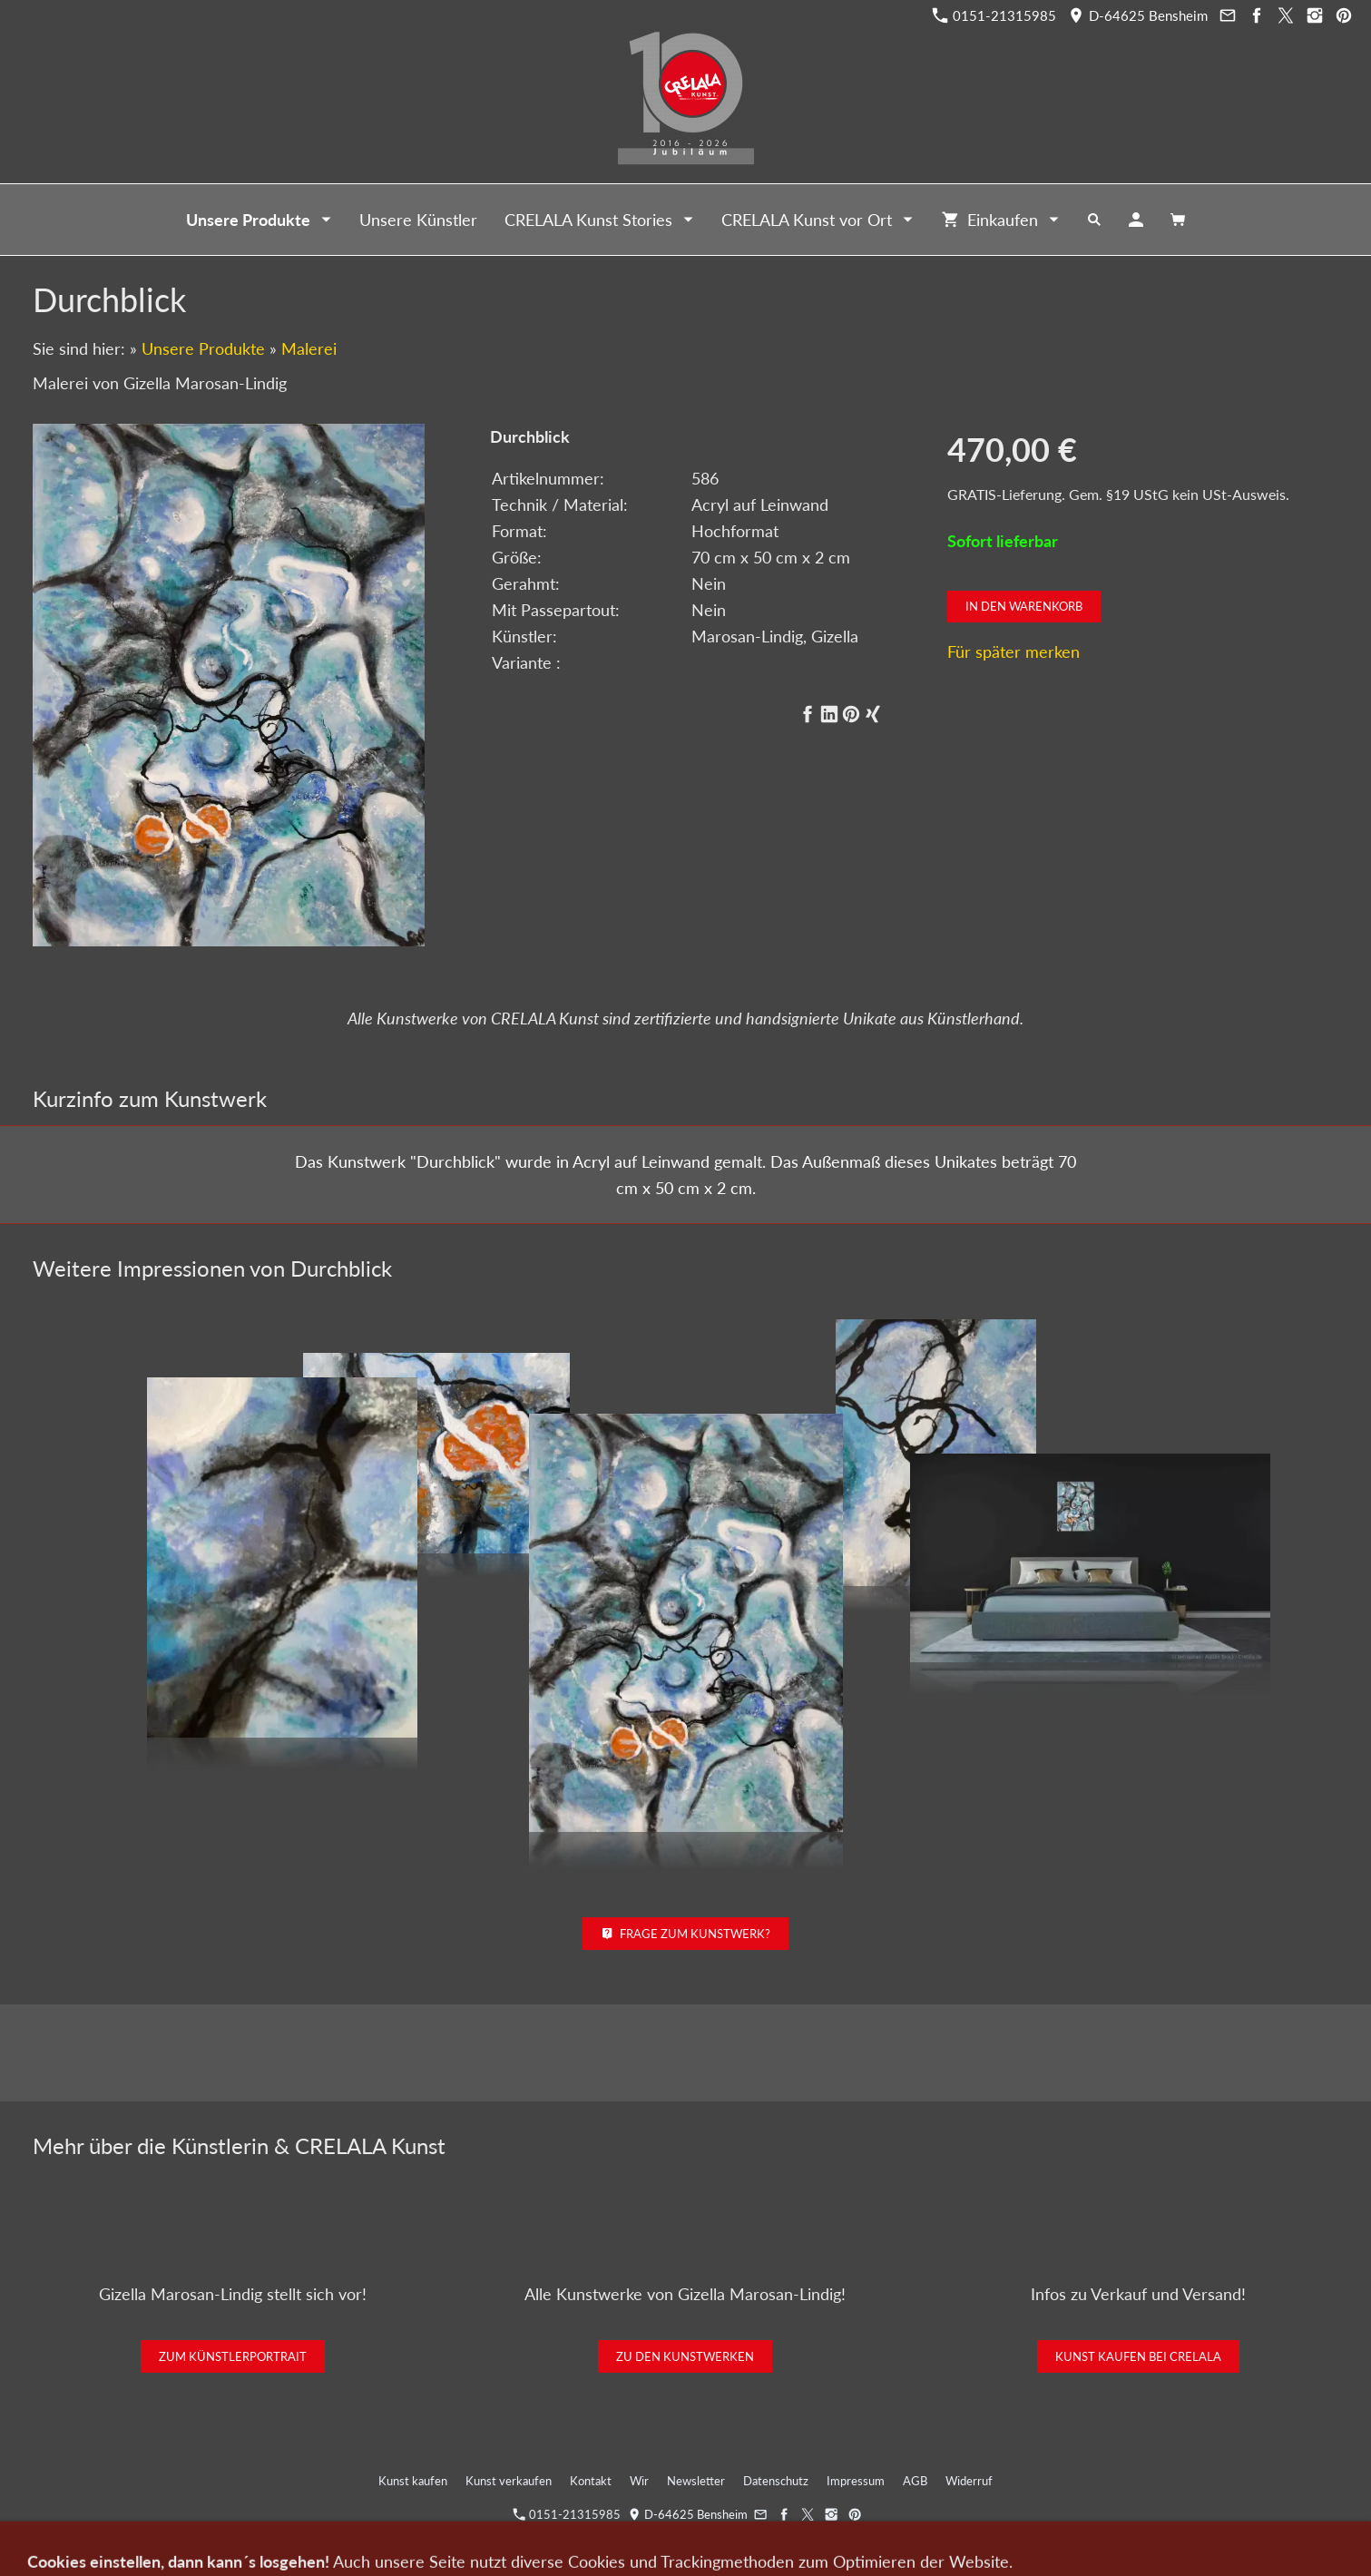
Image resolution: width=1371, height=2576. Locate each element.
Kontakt (591, 2480)
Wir (639, 2480)
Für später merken (1013, 651)
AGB (915, 2480)
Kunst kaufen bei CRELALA (1138, 2356)
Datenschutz (775, 2480)
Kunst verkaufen (508, 2480)
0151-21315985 (994, 15)
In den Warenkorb (1023, 606)
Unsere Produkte (203, 348)
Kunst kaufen (412, 2480)
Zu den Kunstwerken (685, 2356)
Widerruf (969, 2480)
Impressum (856, 2480)
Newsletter (696, 2480)
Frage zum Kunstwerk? (685, 1933)
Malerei (309, 348)
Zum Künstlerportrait (233, 2356)
